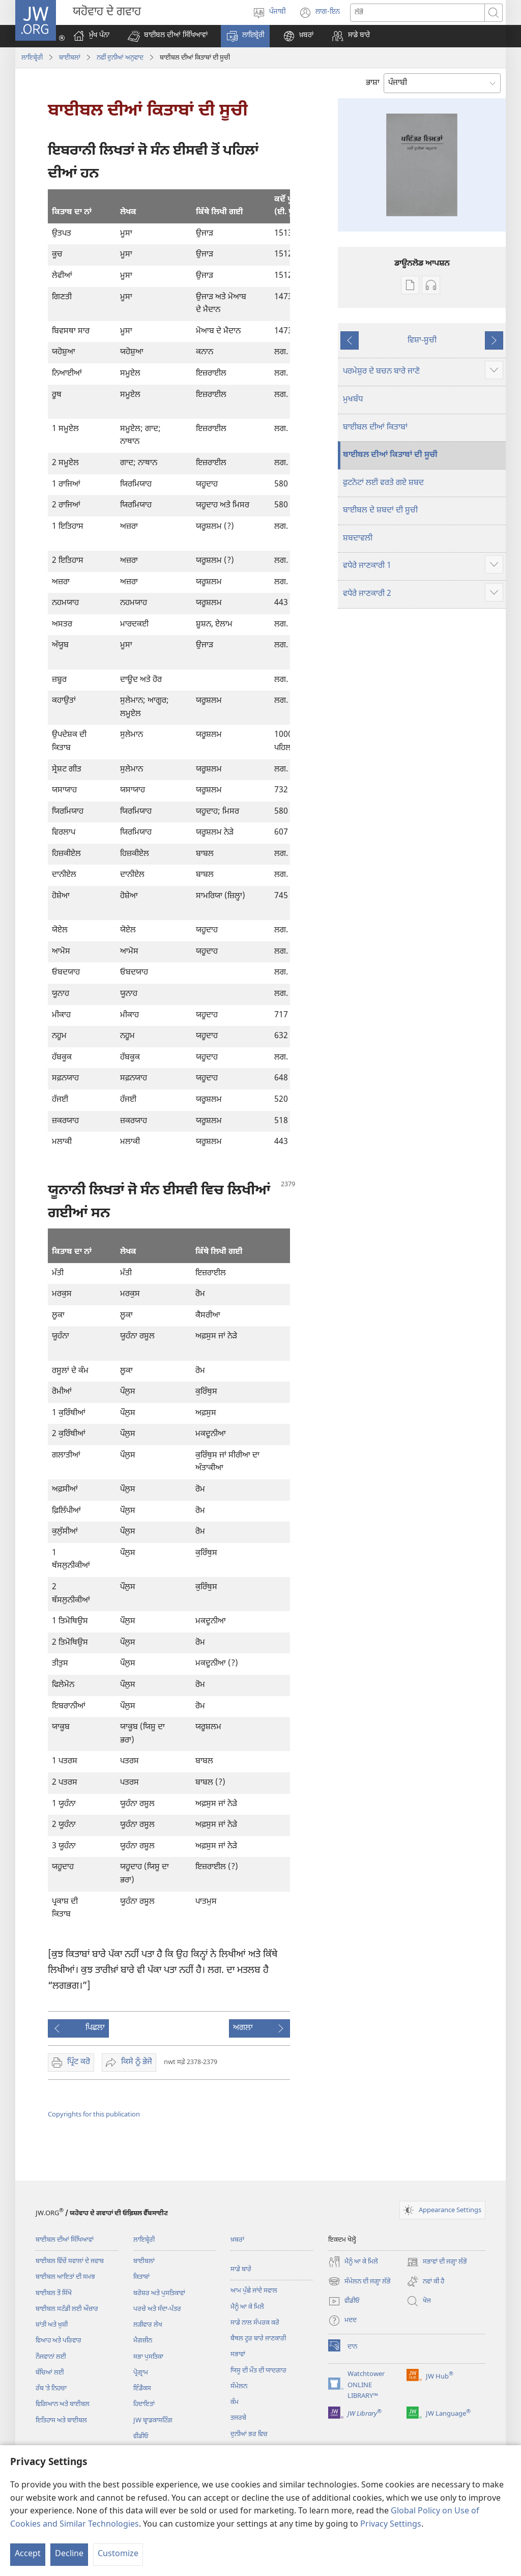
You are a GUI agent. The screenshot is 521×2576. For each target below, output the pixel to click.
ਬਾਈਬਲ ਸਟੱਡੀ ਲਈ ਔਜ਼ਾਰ (67, 2309)
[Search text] (417, 13)
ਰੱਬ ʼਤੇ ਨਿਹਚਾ (51, 2388)
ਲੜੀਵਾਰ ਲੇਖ (147, 2325)
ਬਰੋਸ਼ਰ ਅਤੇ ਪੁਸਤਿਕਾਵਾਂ (159, 2293)
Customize (118, 2554)
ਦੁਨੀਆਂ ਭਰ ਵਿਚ (249, 2434)
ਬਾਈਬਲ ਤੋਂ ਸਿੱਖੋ (54, 2293)
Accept (28, 2554)
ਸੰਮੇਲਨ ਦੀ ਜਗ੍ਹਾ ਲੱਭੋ (359, 2281)
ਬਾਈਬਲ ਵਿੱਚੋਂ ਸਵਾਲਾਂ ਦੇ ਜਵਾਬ (70, 2261)
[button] (168, 36)
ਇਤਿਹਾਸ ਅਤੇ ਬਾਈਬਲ (61, 2420)
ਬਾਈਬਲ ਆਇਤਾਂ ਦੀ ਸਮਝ (65, 2277)
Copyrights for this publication (94, 2114)
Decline (69, 2554)
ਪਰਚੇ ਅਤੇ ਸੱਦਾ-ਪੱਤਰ (157, 2309)
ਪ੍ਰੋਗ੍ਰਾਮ (140, 2372)
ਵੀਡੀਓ (141, 2436)
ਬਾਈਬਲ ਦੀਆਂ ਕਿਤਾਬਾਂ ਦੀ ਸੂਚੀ (390, 455)
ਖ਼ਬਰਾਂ (237, 2240)
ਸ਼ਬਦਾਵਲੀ (357, 538)
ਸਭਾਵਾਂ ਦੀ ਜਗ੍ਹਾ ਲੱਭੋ (437, 2262)
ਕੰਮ (234, 2402)
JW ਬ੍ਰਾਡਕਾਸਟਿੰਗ (152, 2420)
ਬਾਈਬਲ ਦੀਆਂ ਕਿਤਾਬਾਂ (375, 427)
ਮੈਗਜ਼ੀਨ (142, 2340)
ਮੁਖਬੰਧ (353, 399)
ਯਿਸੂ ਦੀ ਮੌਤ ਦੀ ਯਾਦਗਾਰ (258, 2370)
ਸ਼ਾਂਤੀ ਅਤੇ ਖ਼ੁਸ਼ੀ (52, 2325)
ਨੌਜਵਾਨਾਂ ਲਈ (51, 2357)
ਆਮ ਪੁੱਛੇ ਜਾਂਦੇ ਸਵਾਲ (253, 2290)
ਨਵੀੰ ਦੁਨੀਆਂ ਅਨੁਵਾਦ (120, 57)
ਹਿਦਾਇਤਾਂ (144, 2404)
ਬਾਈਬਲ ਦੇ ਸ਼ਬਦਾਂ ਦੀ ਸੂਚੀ (380, 510)
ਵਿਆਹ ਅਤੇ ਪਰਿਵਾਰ (58, 2340)
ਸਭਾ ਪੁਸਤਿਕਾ (148, 2357)
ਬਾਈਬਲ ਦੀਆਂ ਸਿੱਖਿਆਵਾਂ (65, 2240)
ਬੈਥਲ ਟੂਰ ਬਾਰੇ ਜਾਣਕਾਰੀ (258, 2338)
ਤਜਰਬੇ (238, 2418)
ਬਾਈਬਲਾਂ (69, 57)
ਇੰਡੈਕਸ (142, 2388)
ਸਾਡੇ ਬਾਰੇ (240, 2269)
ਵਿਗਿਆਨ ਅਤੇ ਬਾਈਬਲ (63, 2404)
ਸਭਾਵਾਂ (237, 2354)
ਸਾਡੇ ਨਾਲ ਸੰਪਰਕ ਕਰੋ (254, 2323)
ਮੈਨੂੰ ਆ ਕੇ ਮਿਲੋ (247, 2307)
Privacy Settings (390, 2525)
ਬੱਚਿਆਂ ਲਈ (50, 2372)
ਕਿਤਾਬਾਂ (141, 2277)
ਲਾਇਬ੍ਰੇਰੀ (32, 57)
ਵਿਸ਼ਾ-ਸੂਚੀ (422, 340)
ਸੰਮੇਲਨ (238, 2386)
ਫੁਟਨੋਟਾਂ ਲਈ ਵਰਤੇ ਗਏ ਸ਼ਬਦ (383, 483)
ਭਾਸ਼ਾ (373, 83)
